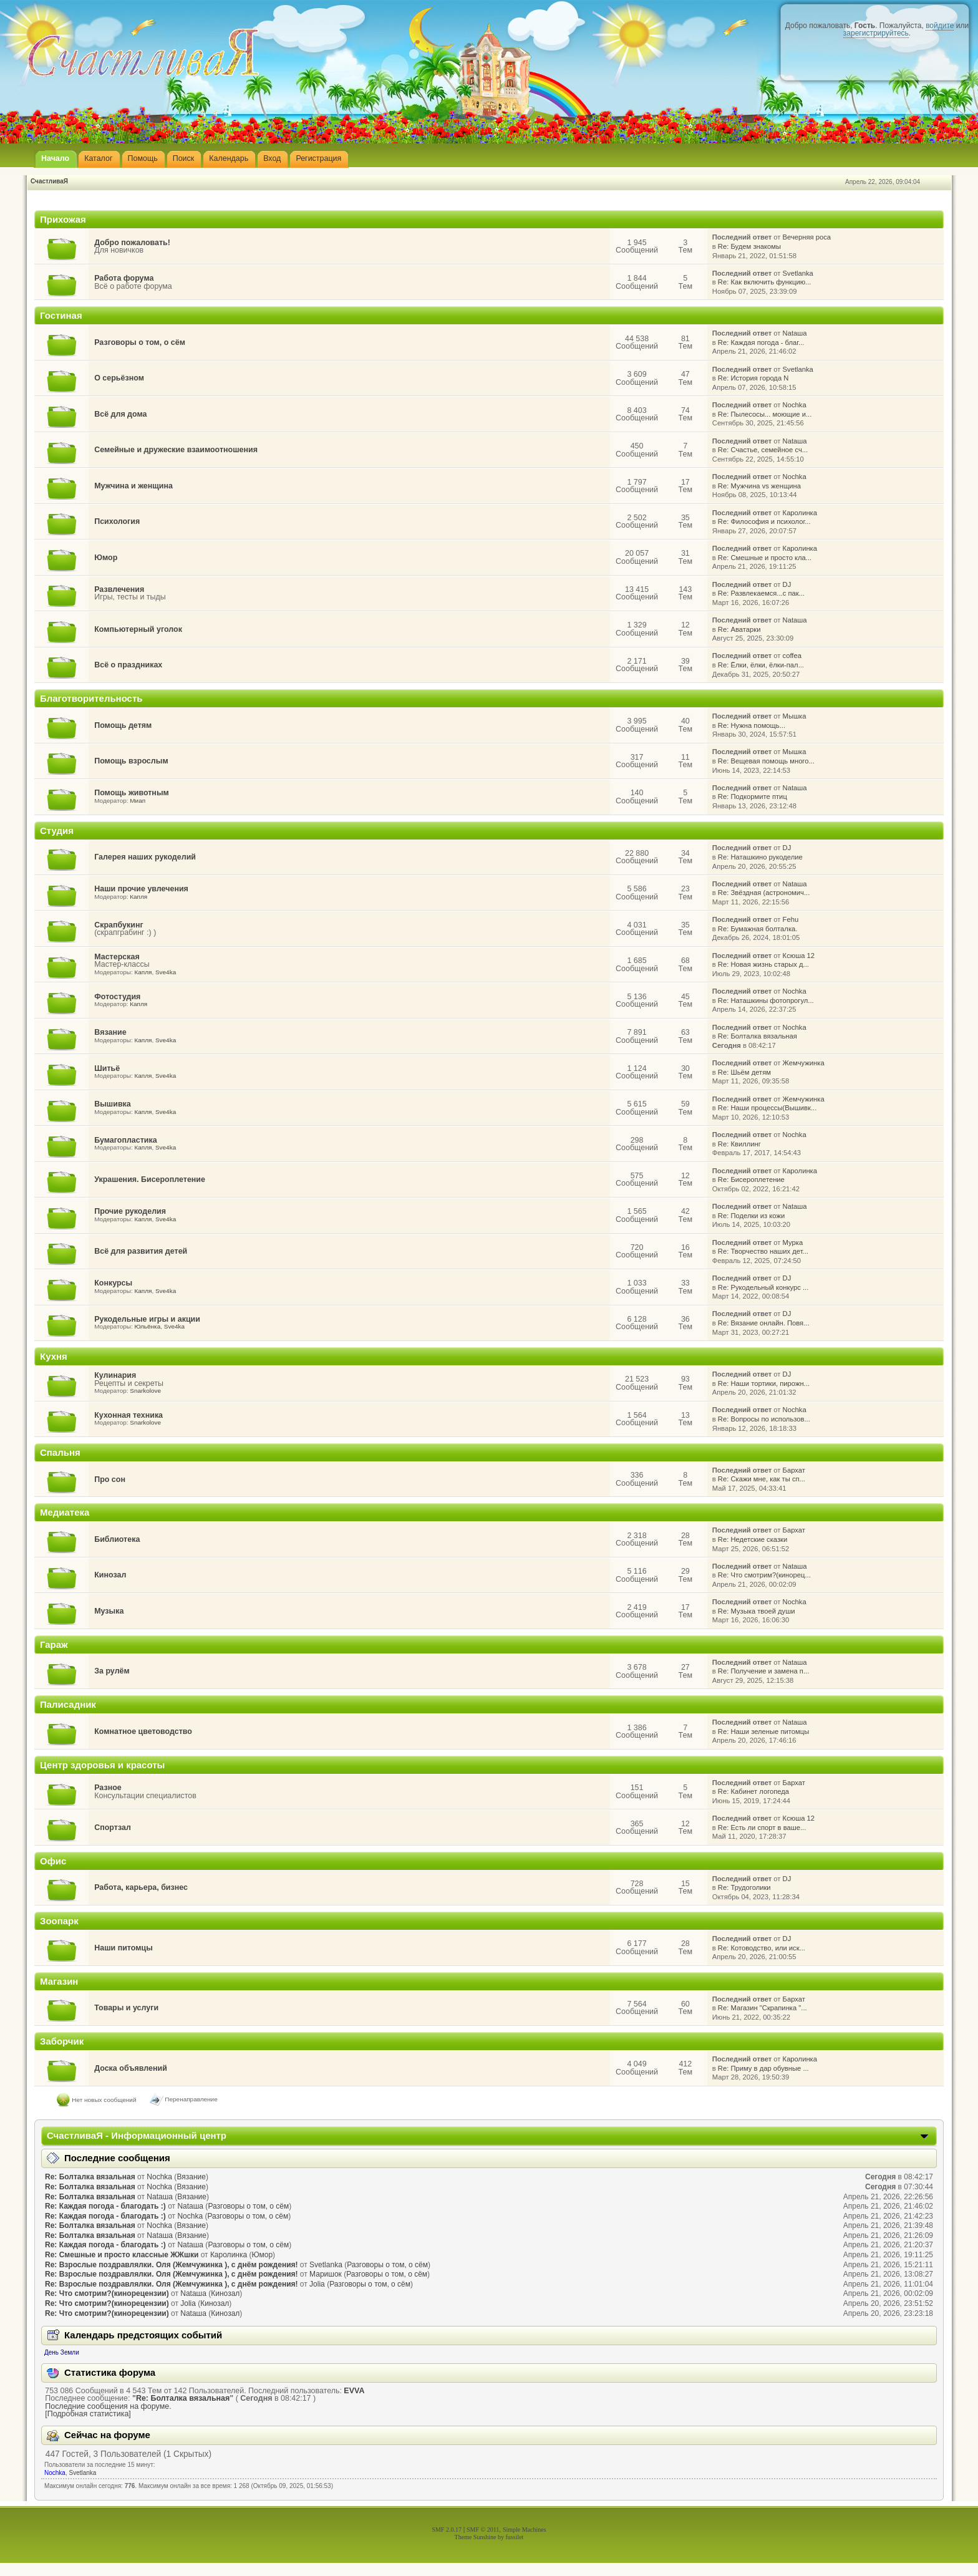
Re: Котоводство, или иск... (761, 1948)
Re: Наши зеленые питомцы (763, 1731)
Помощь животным (131, 792)
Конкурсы (113, 1283)
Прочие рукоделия (130, 1211)
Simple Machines (524, 2529)
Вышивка (112, 1104)
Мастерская (116, 956)
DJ (787, 584)
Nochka (794, 405)
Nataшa (795, 333)
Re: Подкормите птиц (752, 796)
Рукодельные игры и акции (147, 1319)
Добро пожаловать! (132, 242)
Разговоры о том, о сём (139, 342)
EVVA (354, 2390)
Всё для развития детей (140, 1251)
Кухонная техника (128, 1415)
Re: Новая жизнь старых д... (763, 964)
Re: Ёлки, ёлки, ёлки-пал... (761, 665)
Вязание (110, 1032)
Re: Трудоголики (744, 1887)
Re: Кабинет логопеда (753, 1791)
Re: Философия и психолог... (764, 521)
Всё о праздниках (128, 665)
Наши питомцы (123, 1948)
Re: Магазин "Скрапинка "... (762, 2008)
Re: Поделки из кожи (751, 1215)
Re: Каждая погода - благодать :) (105, 2206)
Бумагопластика (125, 1140)
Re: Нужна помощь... (751, 725)
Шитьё (107, 1068)
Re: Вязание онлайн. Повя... (764, 1323)
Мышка (794, 716)
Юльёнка (147, 1326)
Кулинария (115, 1375)
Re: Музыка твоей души (756, 1611)
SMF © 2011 (483, 2529)
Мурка (793, 1242)
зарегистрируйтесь (876, 33)
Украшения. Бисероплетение (149, 1179)
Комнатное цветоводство (143, 1731)
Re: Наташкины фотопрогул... (766, 1000)
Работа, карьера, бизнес (141, 1887)
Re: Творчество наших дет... (763, 1251)
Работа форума (123, 278)
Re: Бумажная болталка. (758, 928)
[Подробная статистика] (88, 2413)
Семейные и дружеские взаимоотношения (176, 449)
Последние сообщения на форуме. (108, 2406)
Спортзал (112, 1827)
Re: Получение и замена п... (763, 1671)
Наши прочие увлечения (141, 888)
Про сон (109, 1479)
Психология (117, 521)
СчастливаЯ (49, 181)
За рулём (112, 1671)
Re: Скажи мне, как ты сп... (761, 1479)
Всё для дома (120, 414)
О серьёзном (119, 378)
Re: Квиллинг (739, 1144)
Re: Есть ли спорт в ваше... (762, 1827)
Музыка (108, 1611)
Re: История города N (753, 378)
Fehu (791, 919)
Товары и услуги (126, 2007)
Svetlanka (798, 273)
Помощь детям (123, 725)
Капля (138, 896)
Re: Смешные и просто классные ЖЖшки (121, 2254)
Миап (137, 800)
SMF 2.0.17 (447, 2529)
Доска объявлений (130, 2068)
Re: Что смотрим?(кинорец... (764, 1575)
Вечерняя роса (807, 237)
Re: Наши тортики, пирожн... (764, 1383)
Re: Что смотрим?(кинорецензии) (107, 2293)
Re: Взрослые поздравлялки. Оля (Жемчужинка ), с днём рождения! (171, 2264)
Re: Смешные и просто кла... (764, 557)
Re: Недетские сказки (752, 1539)
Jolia (317, 2284)
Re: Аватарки (739, 629)
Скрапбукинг (118, 925)
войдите (940, 25)
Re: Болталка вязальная (757, 1036)
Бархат (794, 1470)
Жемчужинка (804, 1063)
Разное (108, 1787)
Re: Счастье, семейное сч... (763, 449)
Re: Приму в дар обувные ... (763, 2068)
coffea (792, 655)
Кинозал (110, 1575)
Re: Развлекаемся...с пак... (761, 593)
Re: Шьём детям (744, 1072)
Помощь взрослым (131, 761)
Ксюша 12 (799, 955)
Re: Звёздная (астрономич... (764, 892)
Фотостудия (117, 996)
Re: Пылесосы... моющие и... (764, 414)
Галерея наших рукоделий (145, 857)
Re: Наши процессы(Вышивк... (767, 1107)
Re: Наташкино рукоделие (760, 857)
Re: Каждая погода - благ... (761, 342)
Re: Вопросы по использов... (764, 1419)
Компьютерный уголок (138, 629)
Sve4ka (165, 972)
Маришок (325, 2274)
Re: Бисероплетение (751, 1179)
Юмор (105, 557)
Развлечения (119, 589)
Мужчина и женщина (133, 486)
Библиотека (117, 1539)
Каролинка (800, 512)
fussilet (515, 2537)
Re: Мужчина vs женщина (759, 486)
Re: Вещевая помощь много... (766, 761)
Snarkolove (145, 1390)
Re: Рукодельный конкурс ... (763, 1287)
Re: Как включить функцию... (764, 282)
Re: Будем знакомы (749, 246)
